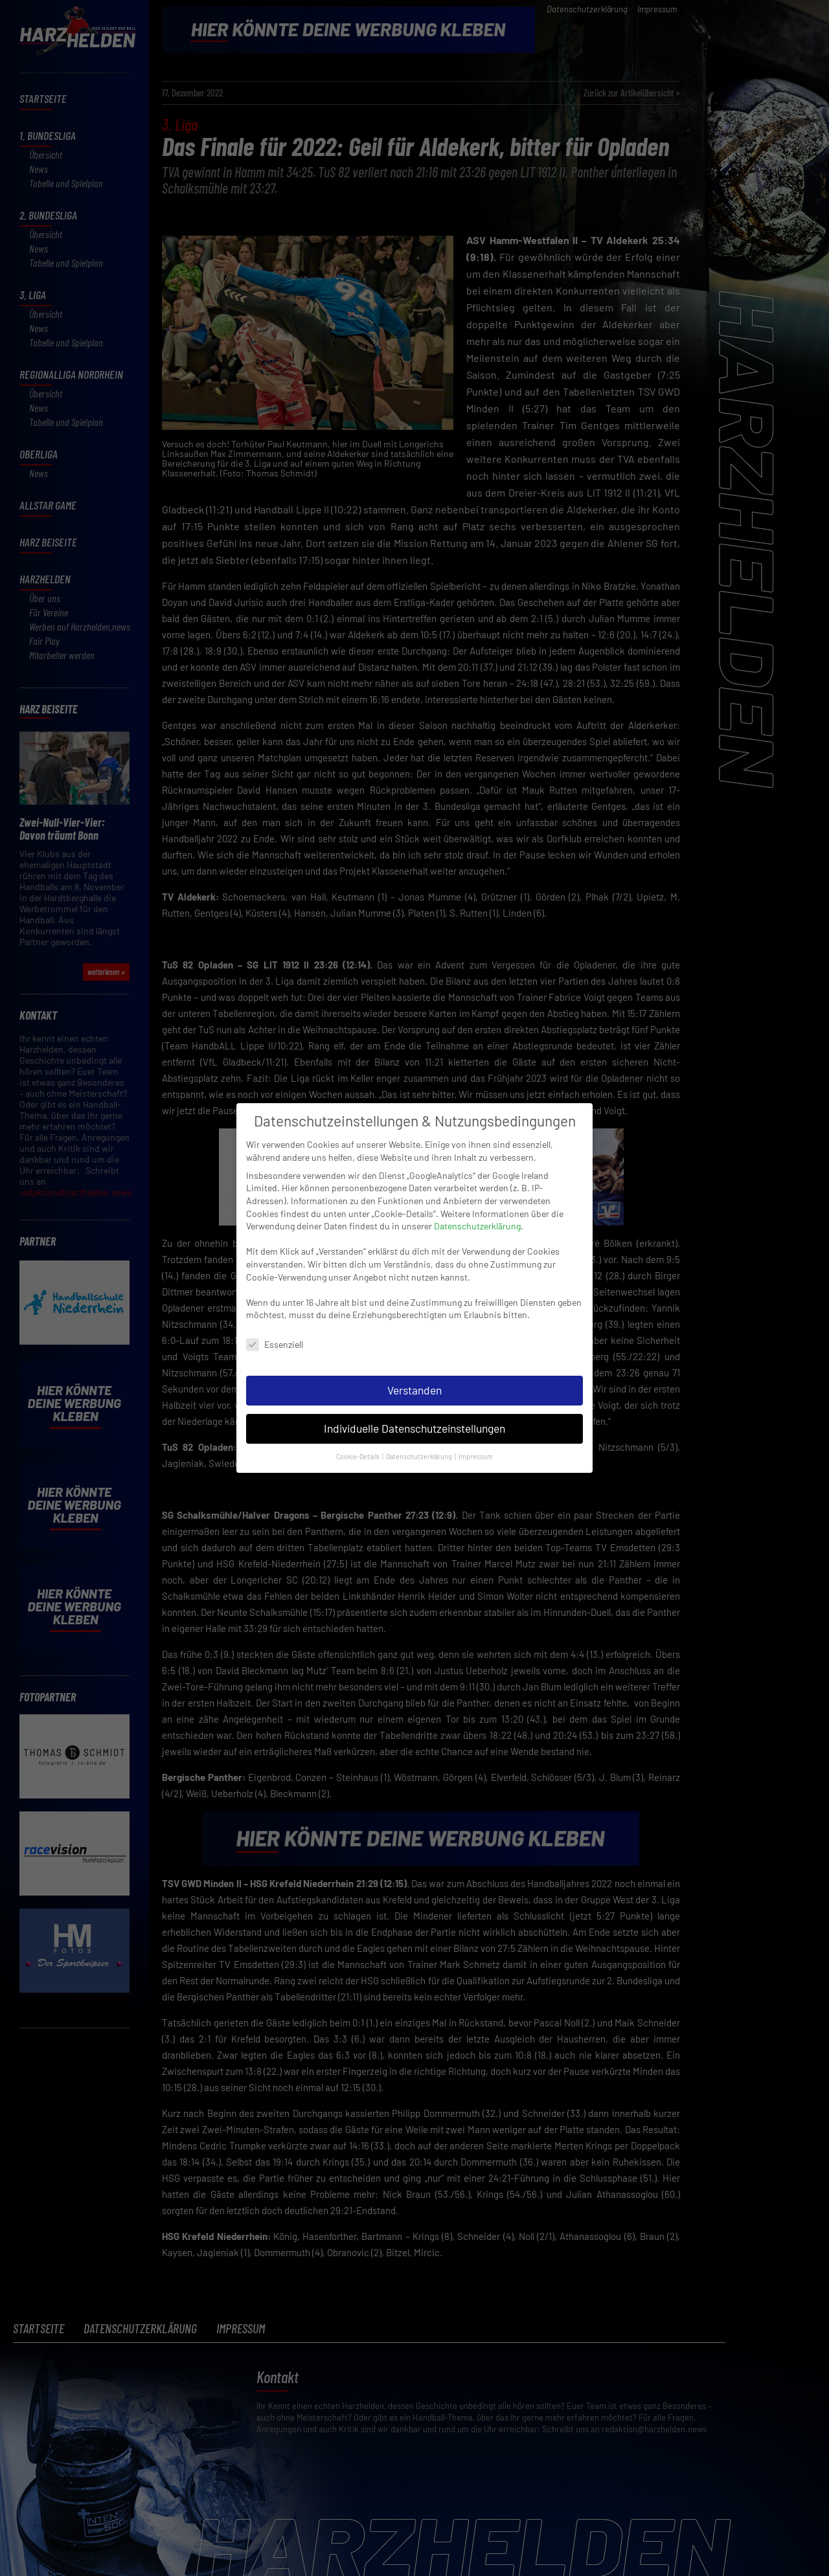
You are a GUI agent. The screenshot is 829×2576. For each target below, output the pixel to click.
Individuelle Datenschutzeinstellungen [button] (414, 1416)
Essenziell (274, 1332)
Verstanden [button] (414, 1378)
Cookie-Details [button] (358, 1443)
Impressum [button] (476, 1443)
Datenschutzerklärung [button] (419, 1443)
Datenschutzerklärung (477, 1213)
